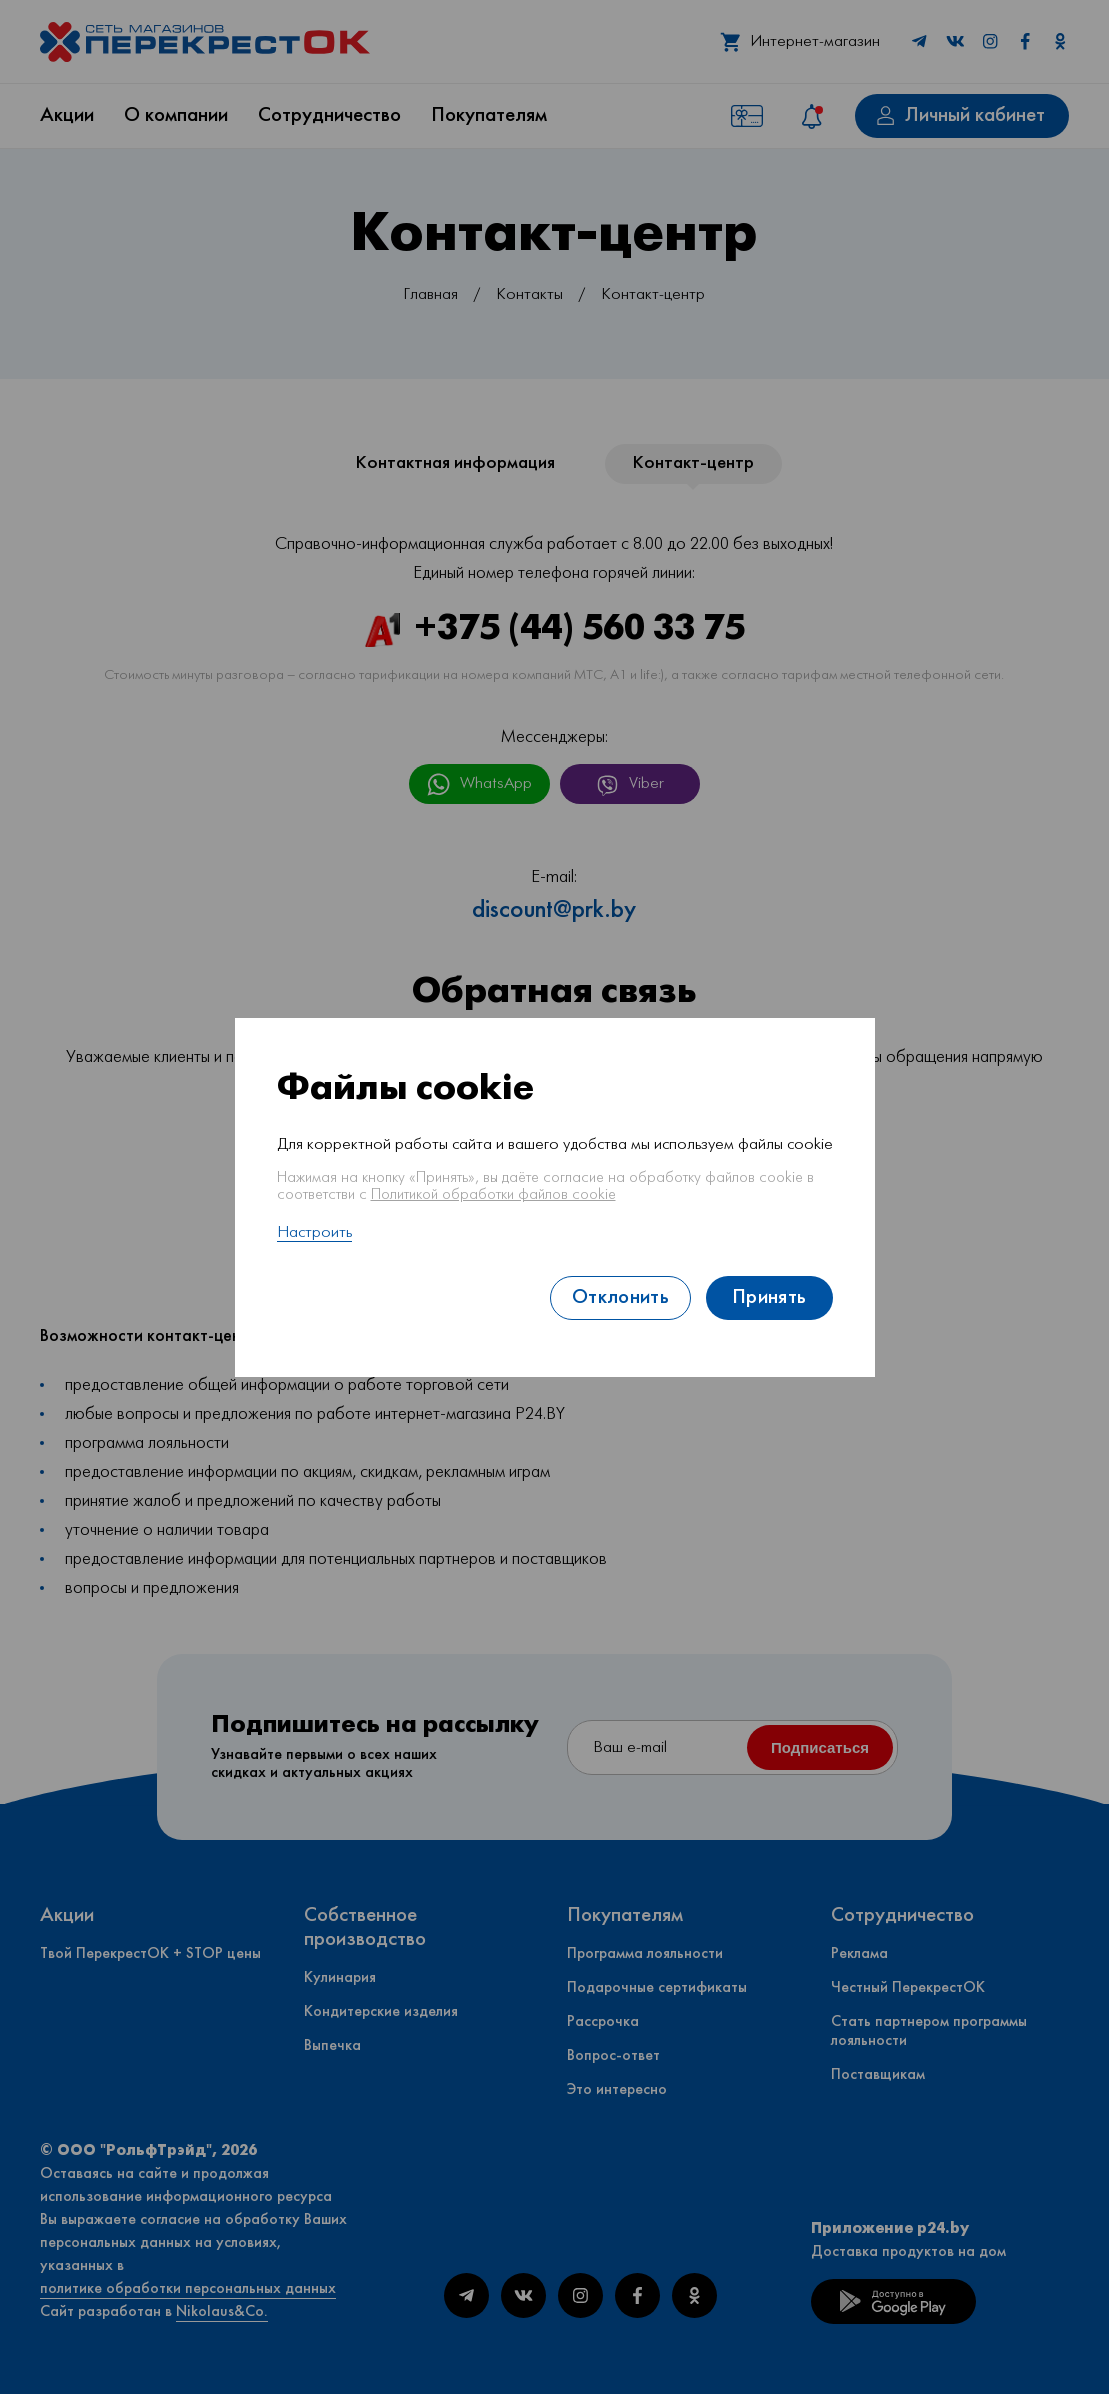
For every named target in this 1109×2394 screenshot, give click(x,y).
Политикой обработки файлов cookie (493, 1195)
